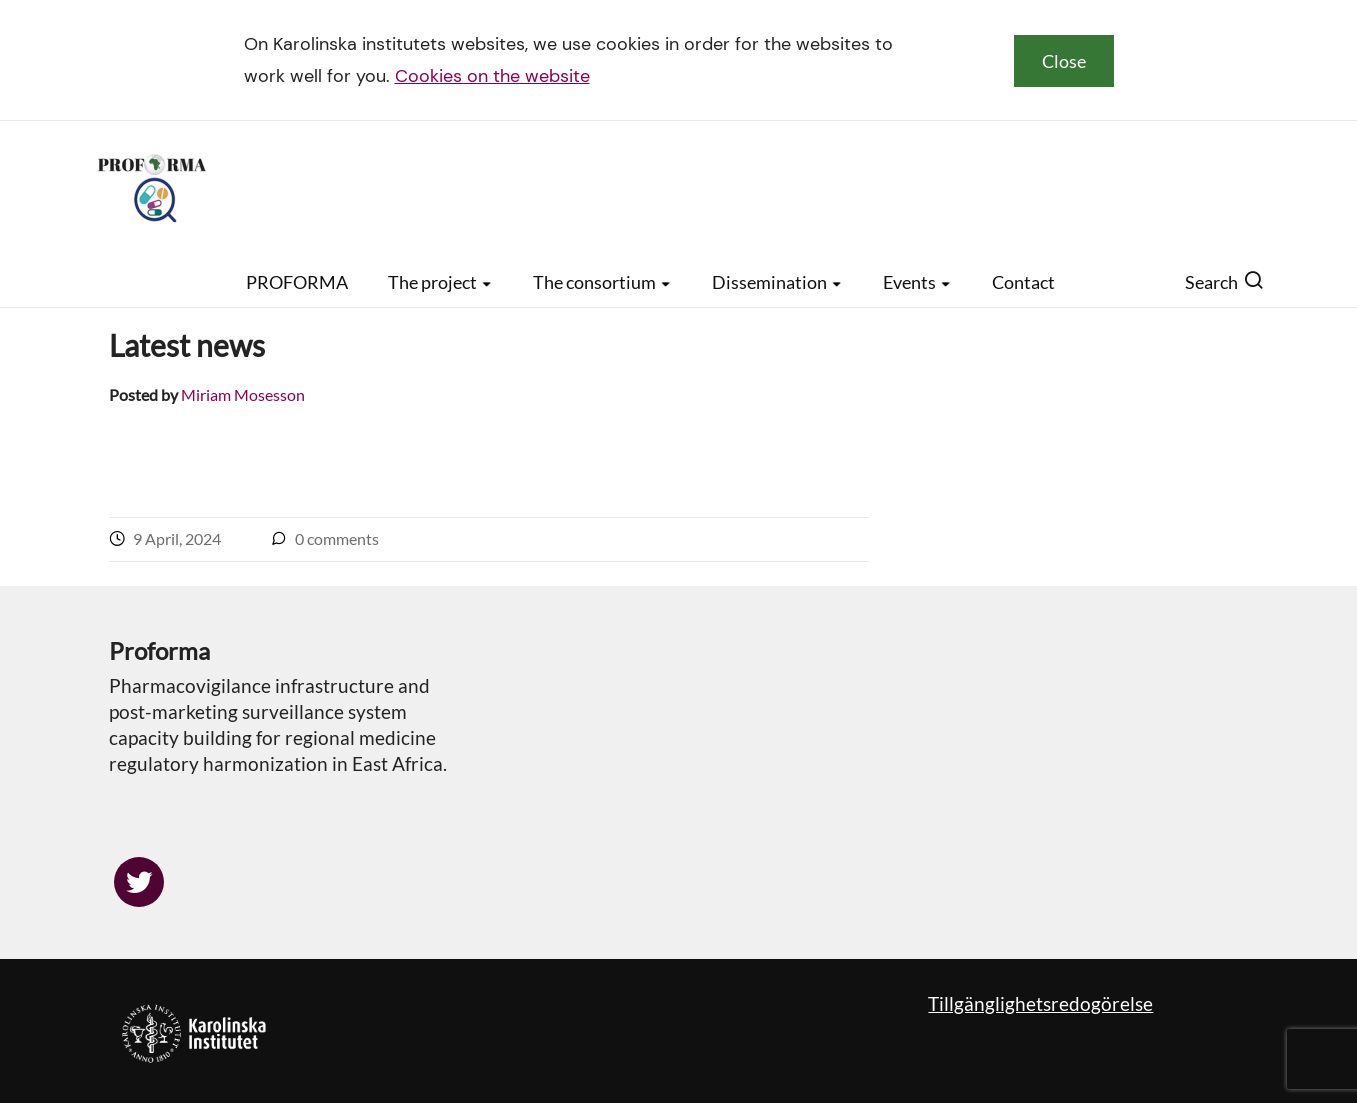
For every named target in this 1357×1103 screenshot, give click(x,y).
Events (917, 282)
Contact (1023, 282)
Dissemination (777, 282)
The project (440, 282)
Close (1064, 61)
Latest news (187, 345)
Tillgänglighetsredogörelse (1040, 1003)
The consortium (602, 282)
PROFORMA (297, 282)
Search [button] (1224, 282)
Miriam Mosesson (243, 394)
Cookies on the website (492, 76)
